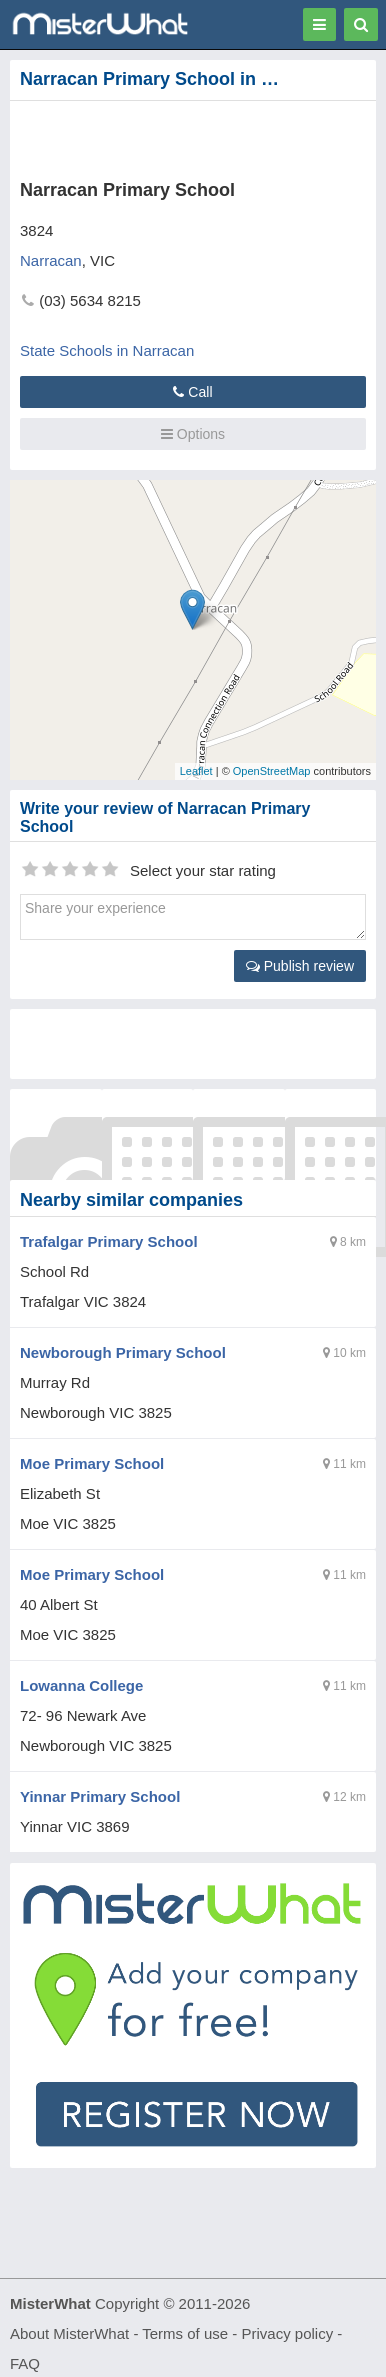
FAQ (25, 2363)
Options (193, 434)
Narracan (51, 260)
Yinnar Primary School (100, 1796)
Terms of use (185, 2333)
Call (192, 392)
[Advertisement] (165, 136)
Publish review (300, 966)
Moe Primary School (92, 1463)
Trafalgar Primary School (109, 1241)
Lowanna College (81, 1685)
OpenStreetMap (272, 771)
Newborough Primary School (123, 1352)
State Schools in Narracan (107, 350)
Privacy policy (288, 2333)
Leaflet (196, 771)
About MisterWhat (69, 2333)
